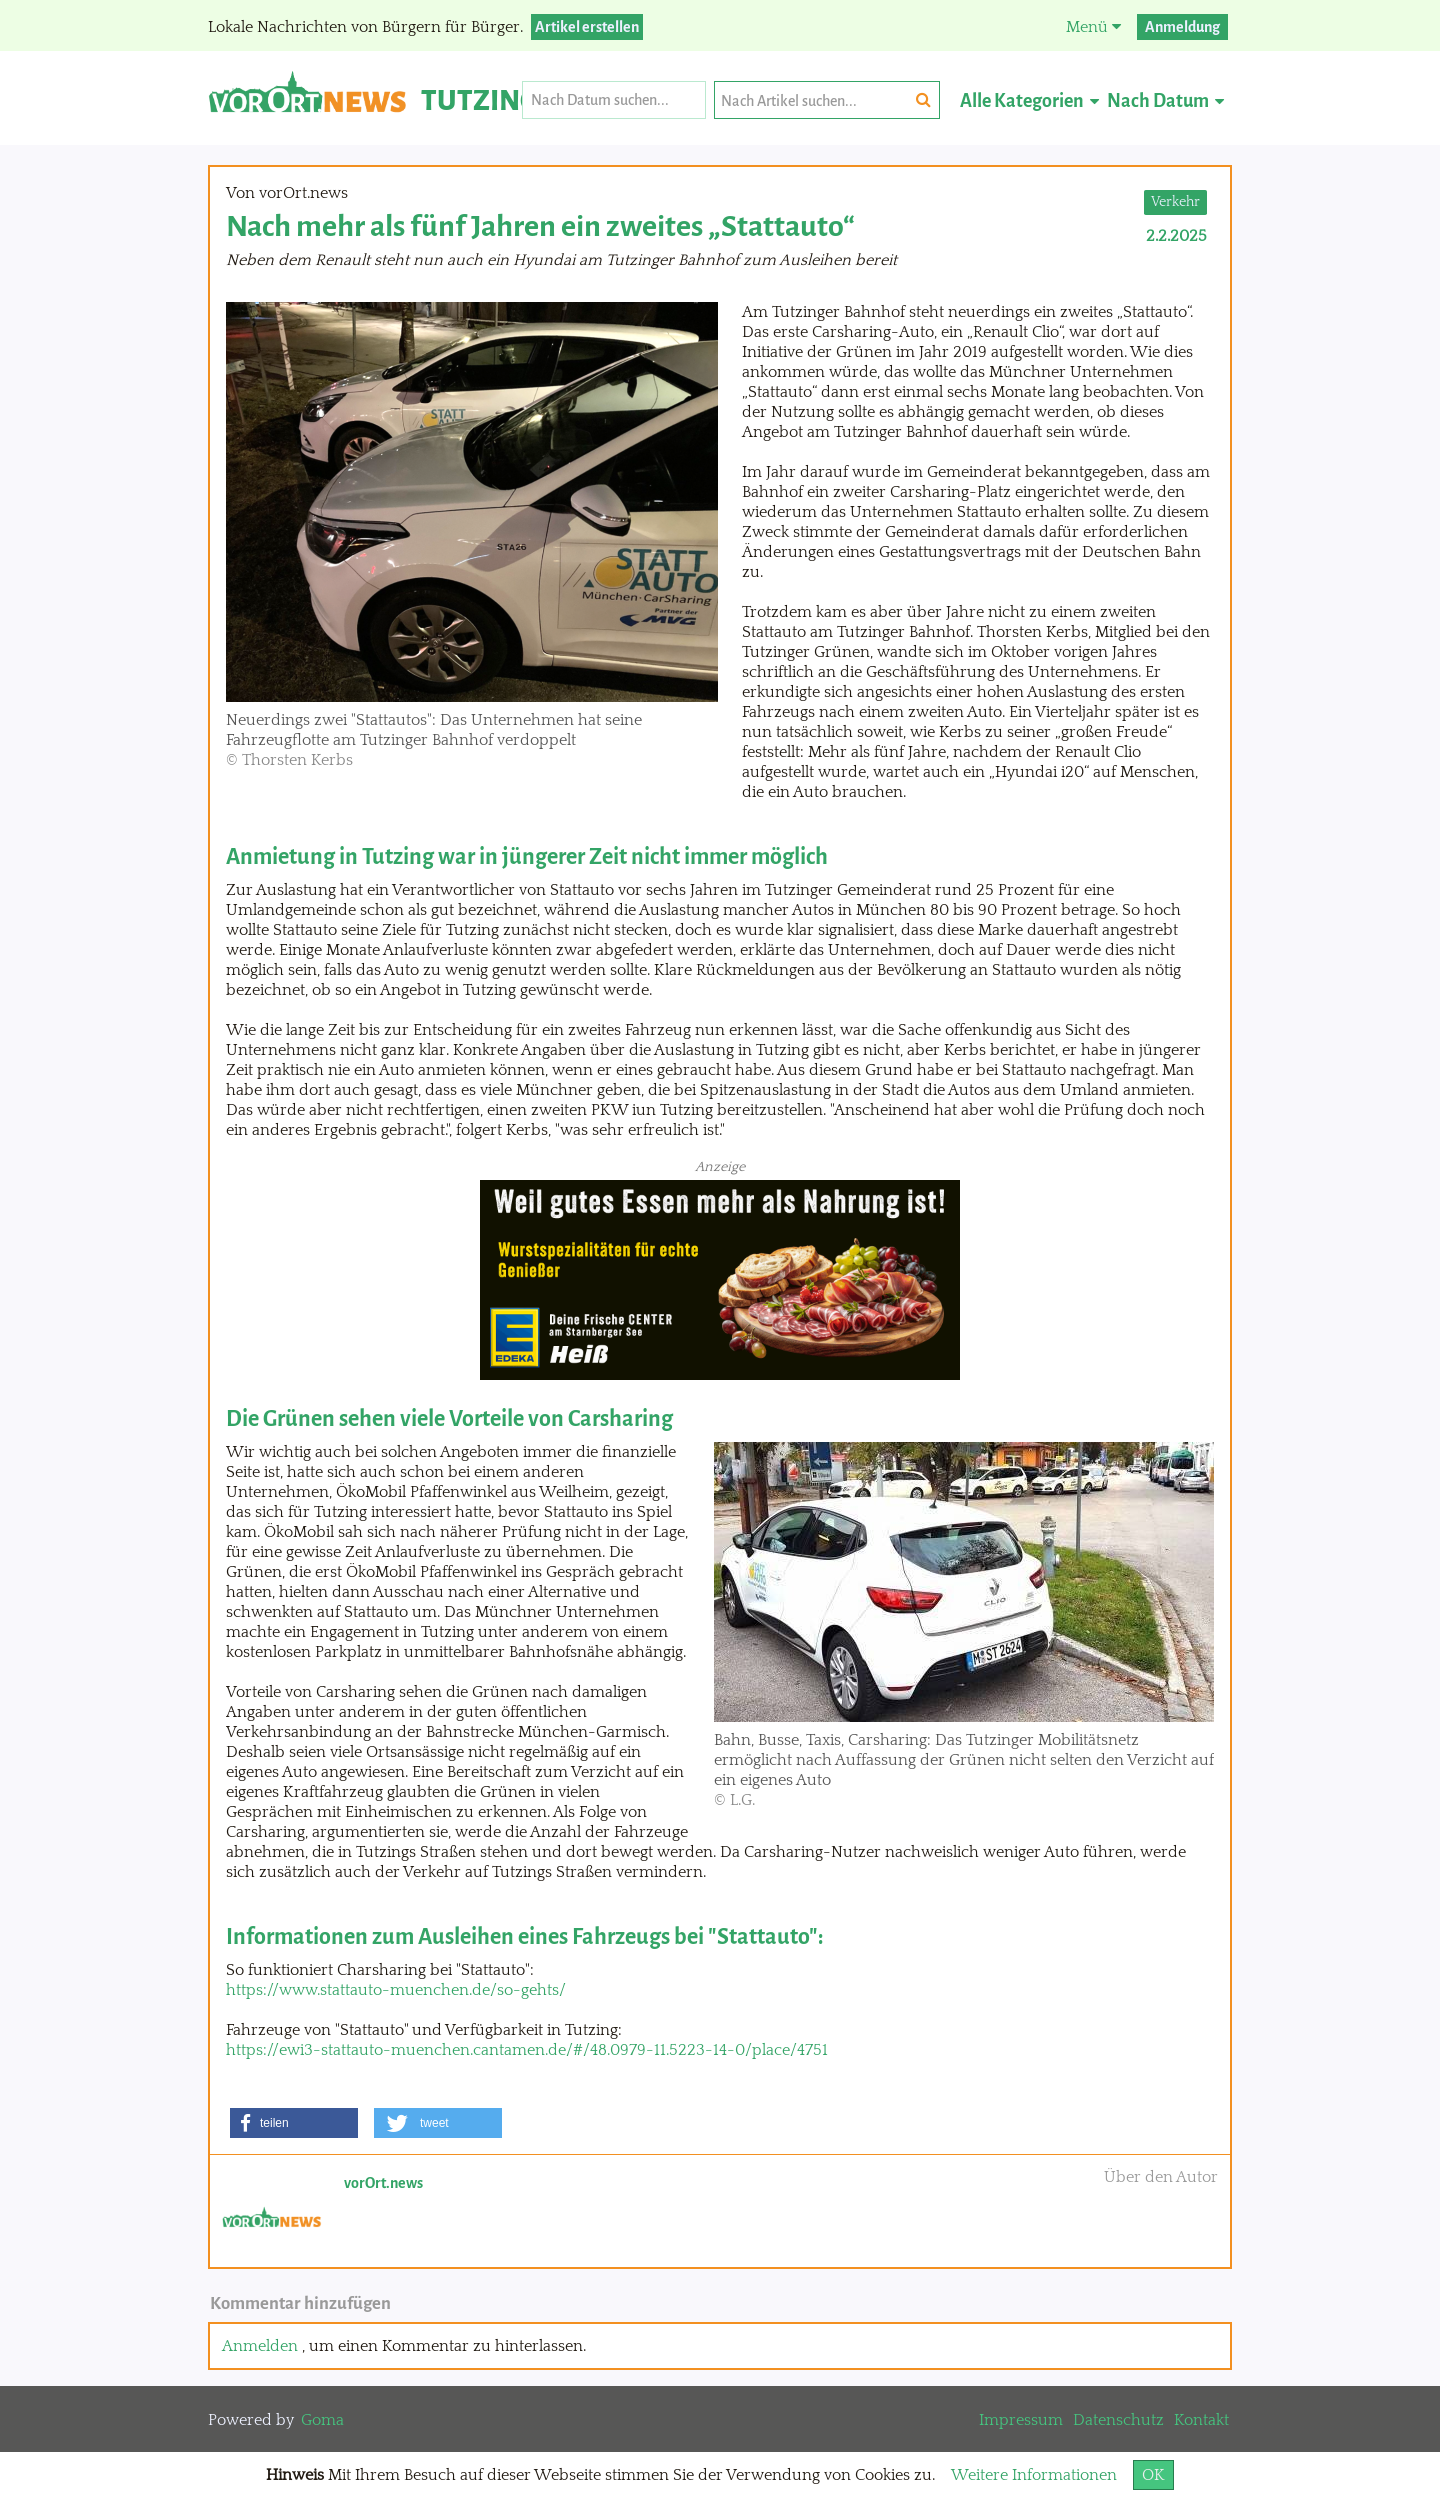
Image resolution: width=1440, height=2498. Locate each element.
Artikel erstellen (587, 27)
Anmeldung (1182, 27)
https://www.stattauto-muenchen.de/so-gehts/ (396, 1990)
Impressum (1021, 2420)
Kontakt (1201, 2420)
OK (1153, 2475)
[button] (294, 2123)
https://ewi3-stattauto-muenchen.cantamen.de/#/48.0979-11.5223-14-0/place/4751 (527, 2050)
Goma (322, 2420)
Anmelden (260, 2346)
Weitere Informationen (1034, 2475)
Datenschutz (1118, 2420)
